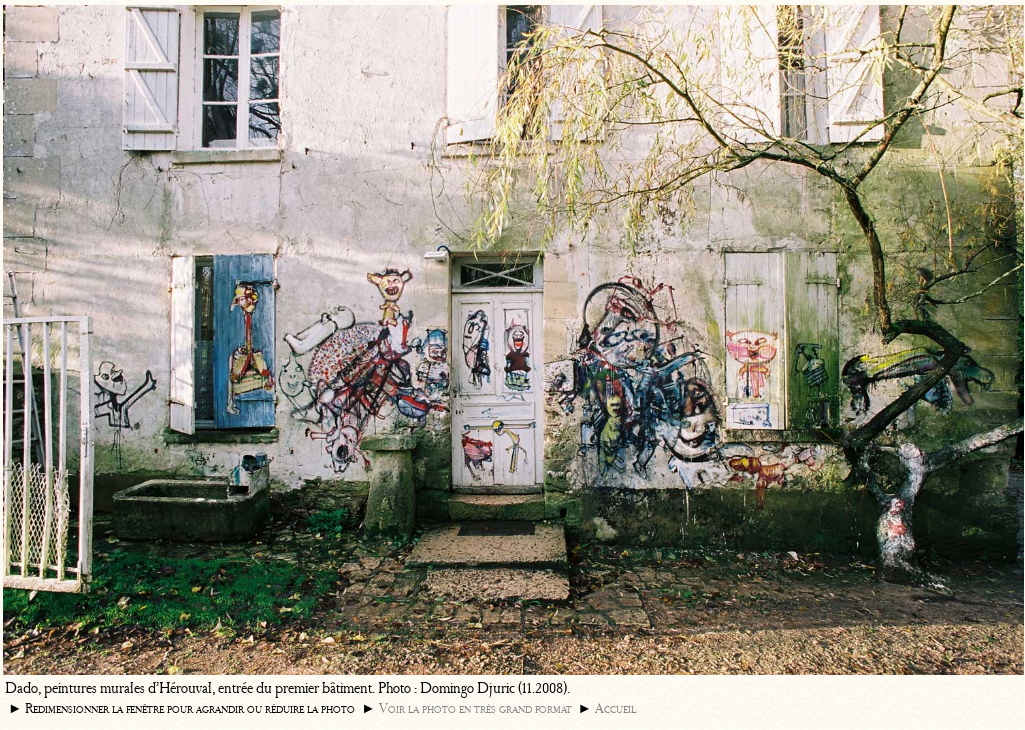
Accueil (615, 708)
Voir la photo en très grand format (475, 708)
